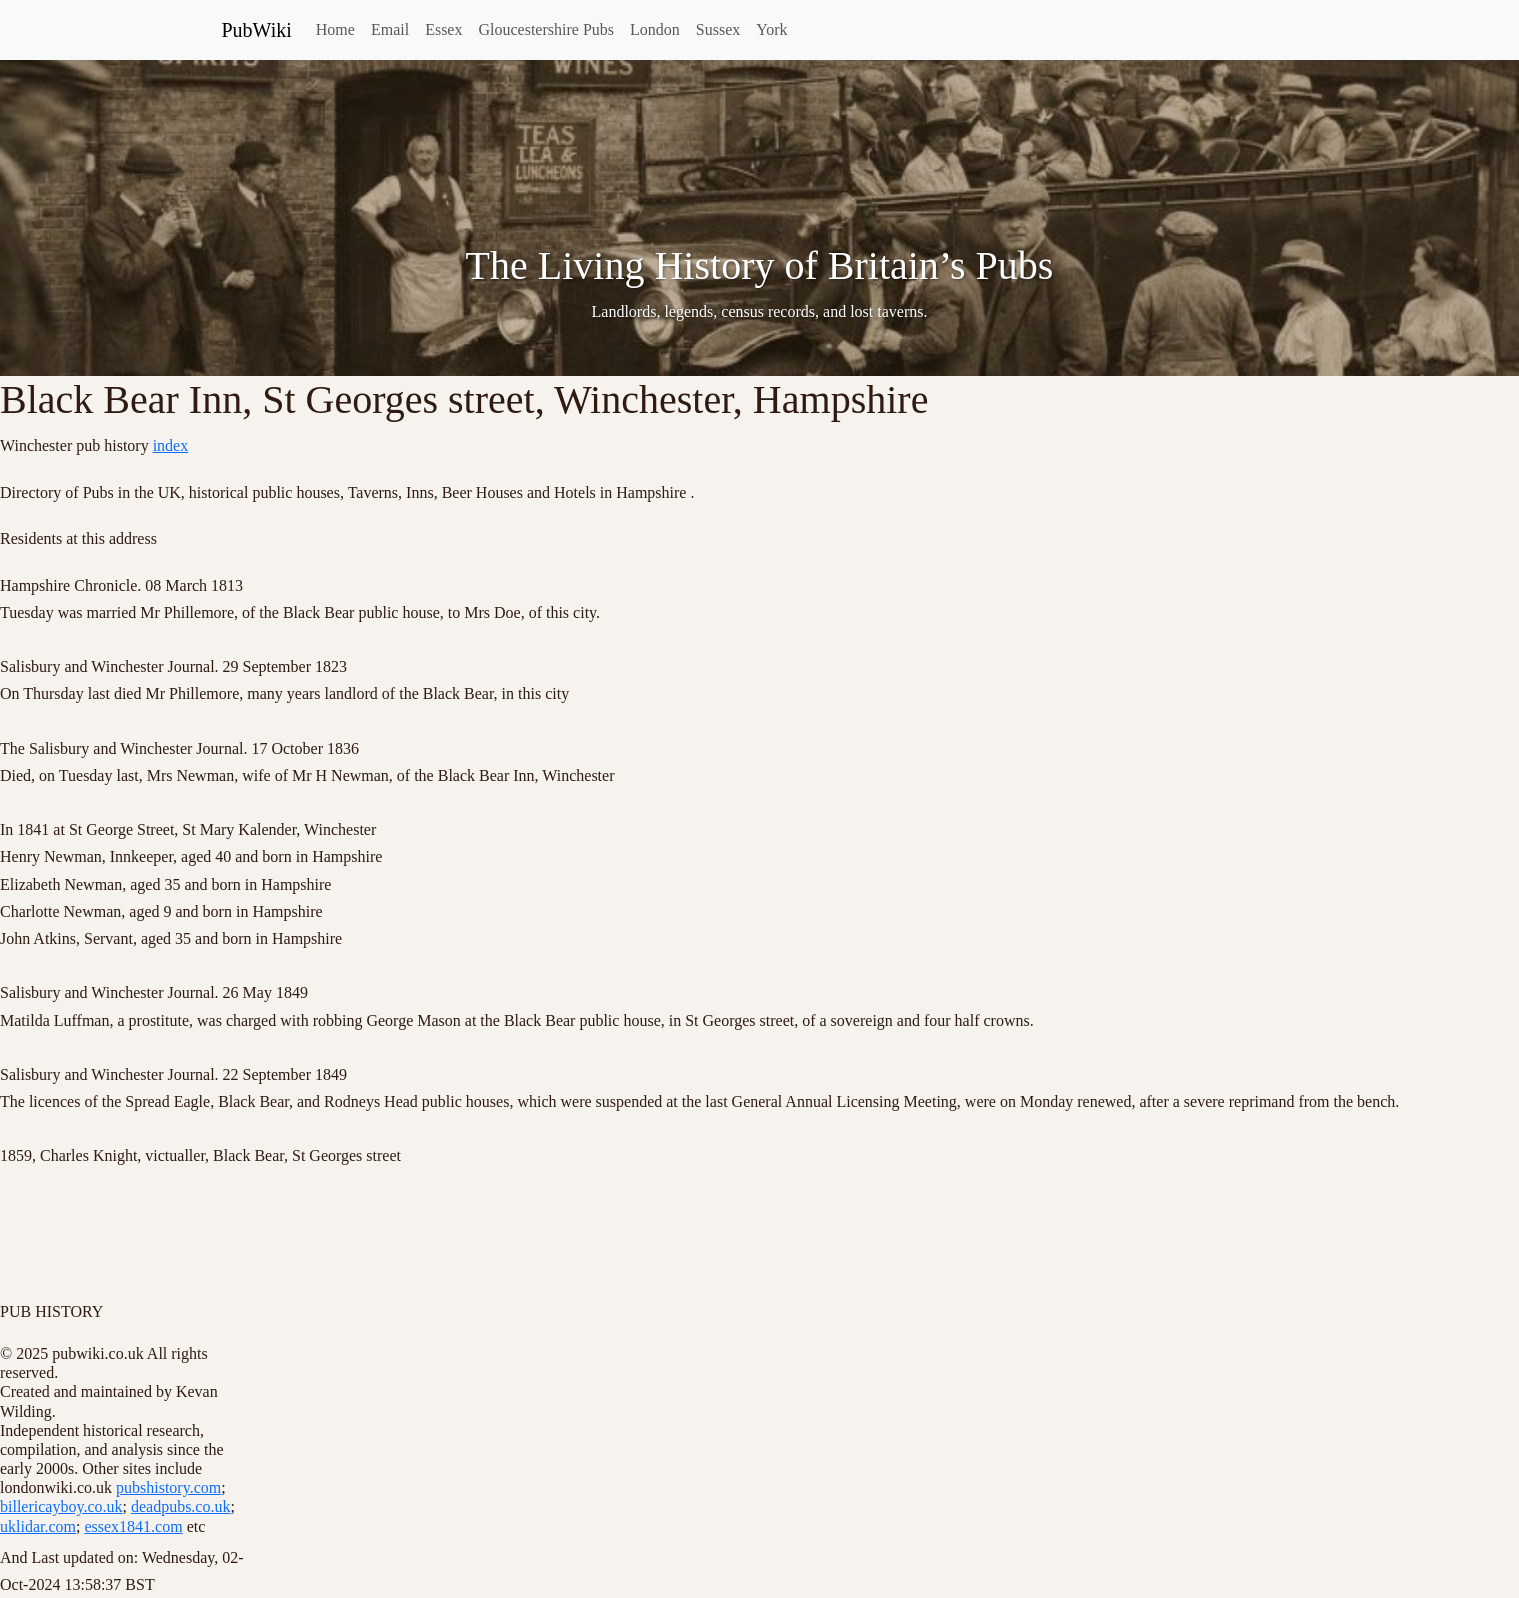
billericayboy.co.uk (61, 1506)
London (655, 29)
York (771, 29)
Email (390, 29)
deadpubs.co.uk (181, 1506)
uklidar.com (38, 1526)
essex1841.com (133, 1526)
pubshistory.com (168, 1487)
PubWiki (257, 30)
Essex (443, 29)
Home (335, 29)
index (171, 445)
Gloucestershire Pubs (546, 29)
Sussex (718, 29)
